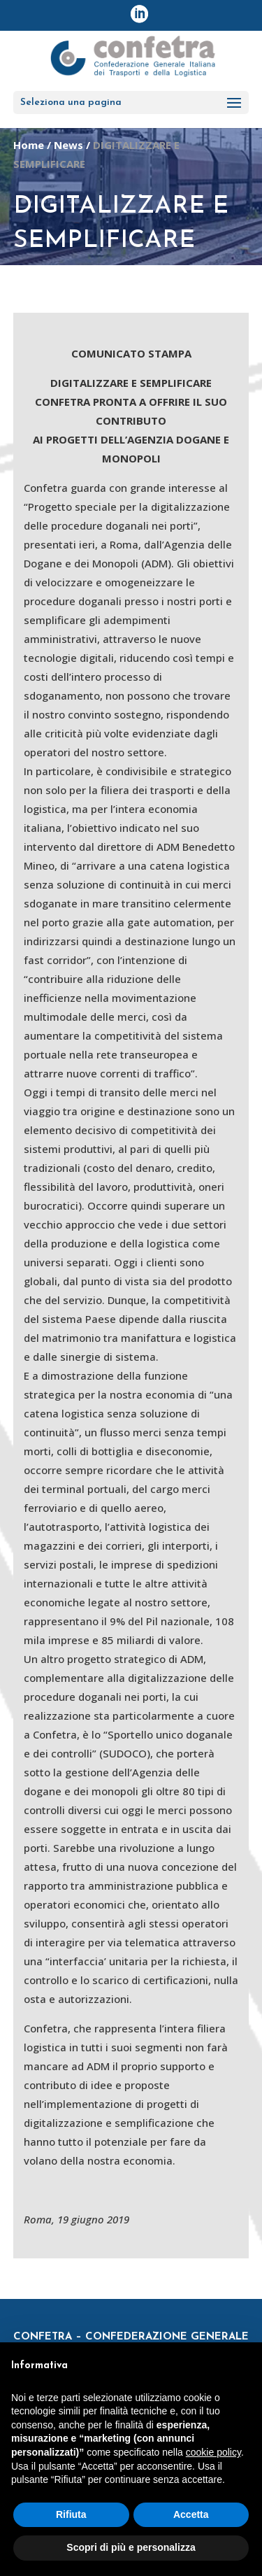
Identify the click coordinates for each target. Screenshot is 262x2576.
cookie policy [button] (213, 2452)
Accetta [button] (191, 2514)
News (68, 145)
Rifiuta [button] (71, 2514)
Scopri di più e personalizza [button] (130, 2547)
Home (28, 145)
